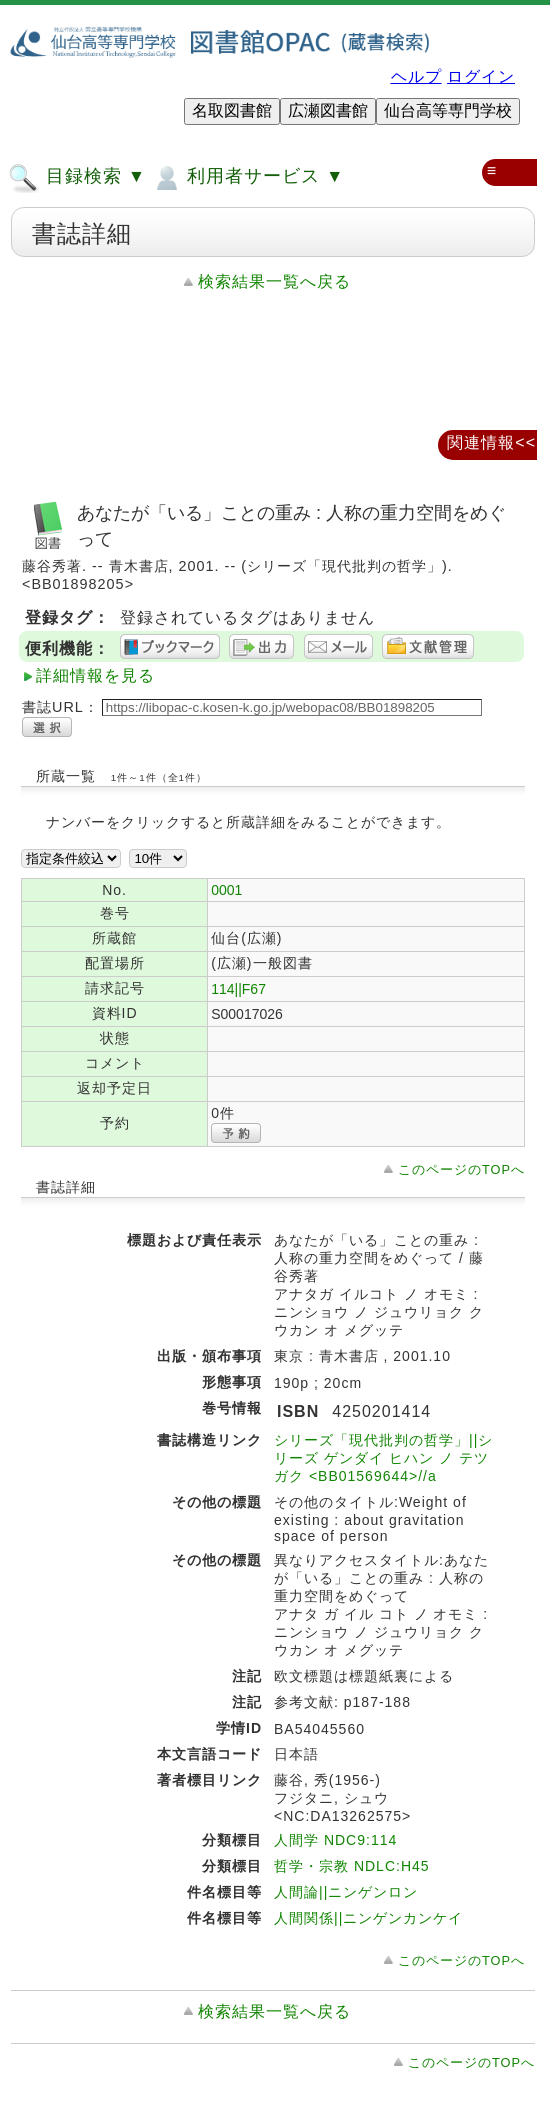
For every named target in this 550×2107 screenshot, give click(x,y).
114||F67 (238, 989)
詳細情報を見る (95, 675)
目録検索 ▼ (77, 178)
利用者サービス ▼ (247, 178)
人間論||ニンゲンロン (346, 1892)
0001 (226, 890)
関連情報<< (491, 442)
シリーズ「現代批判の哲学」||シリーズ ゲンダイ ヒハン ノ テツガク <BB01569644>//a (383, 1458)
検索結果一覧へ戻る (274, 281)
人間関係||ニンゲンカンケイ (368, 1918)
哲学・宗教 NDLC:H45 (352, 1866)
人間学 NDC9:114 (335, 1840)
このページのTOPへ (461, 1169)
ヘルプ (416, 76)
